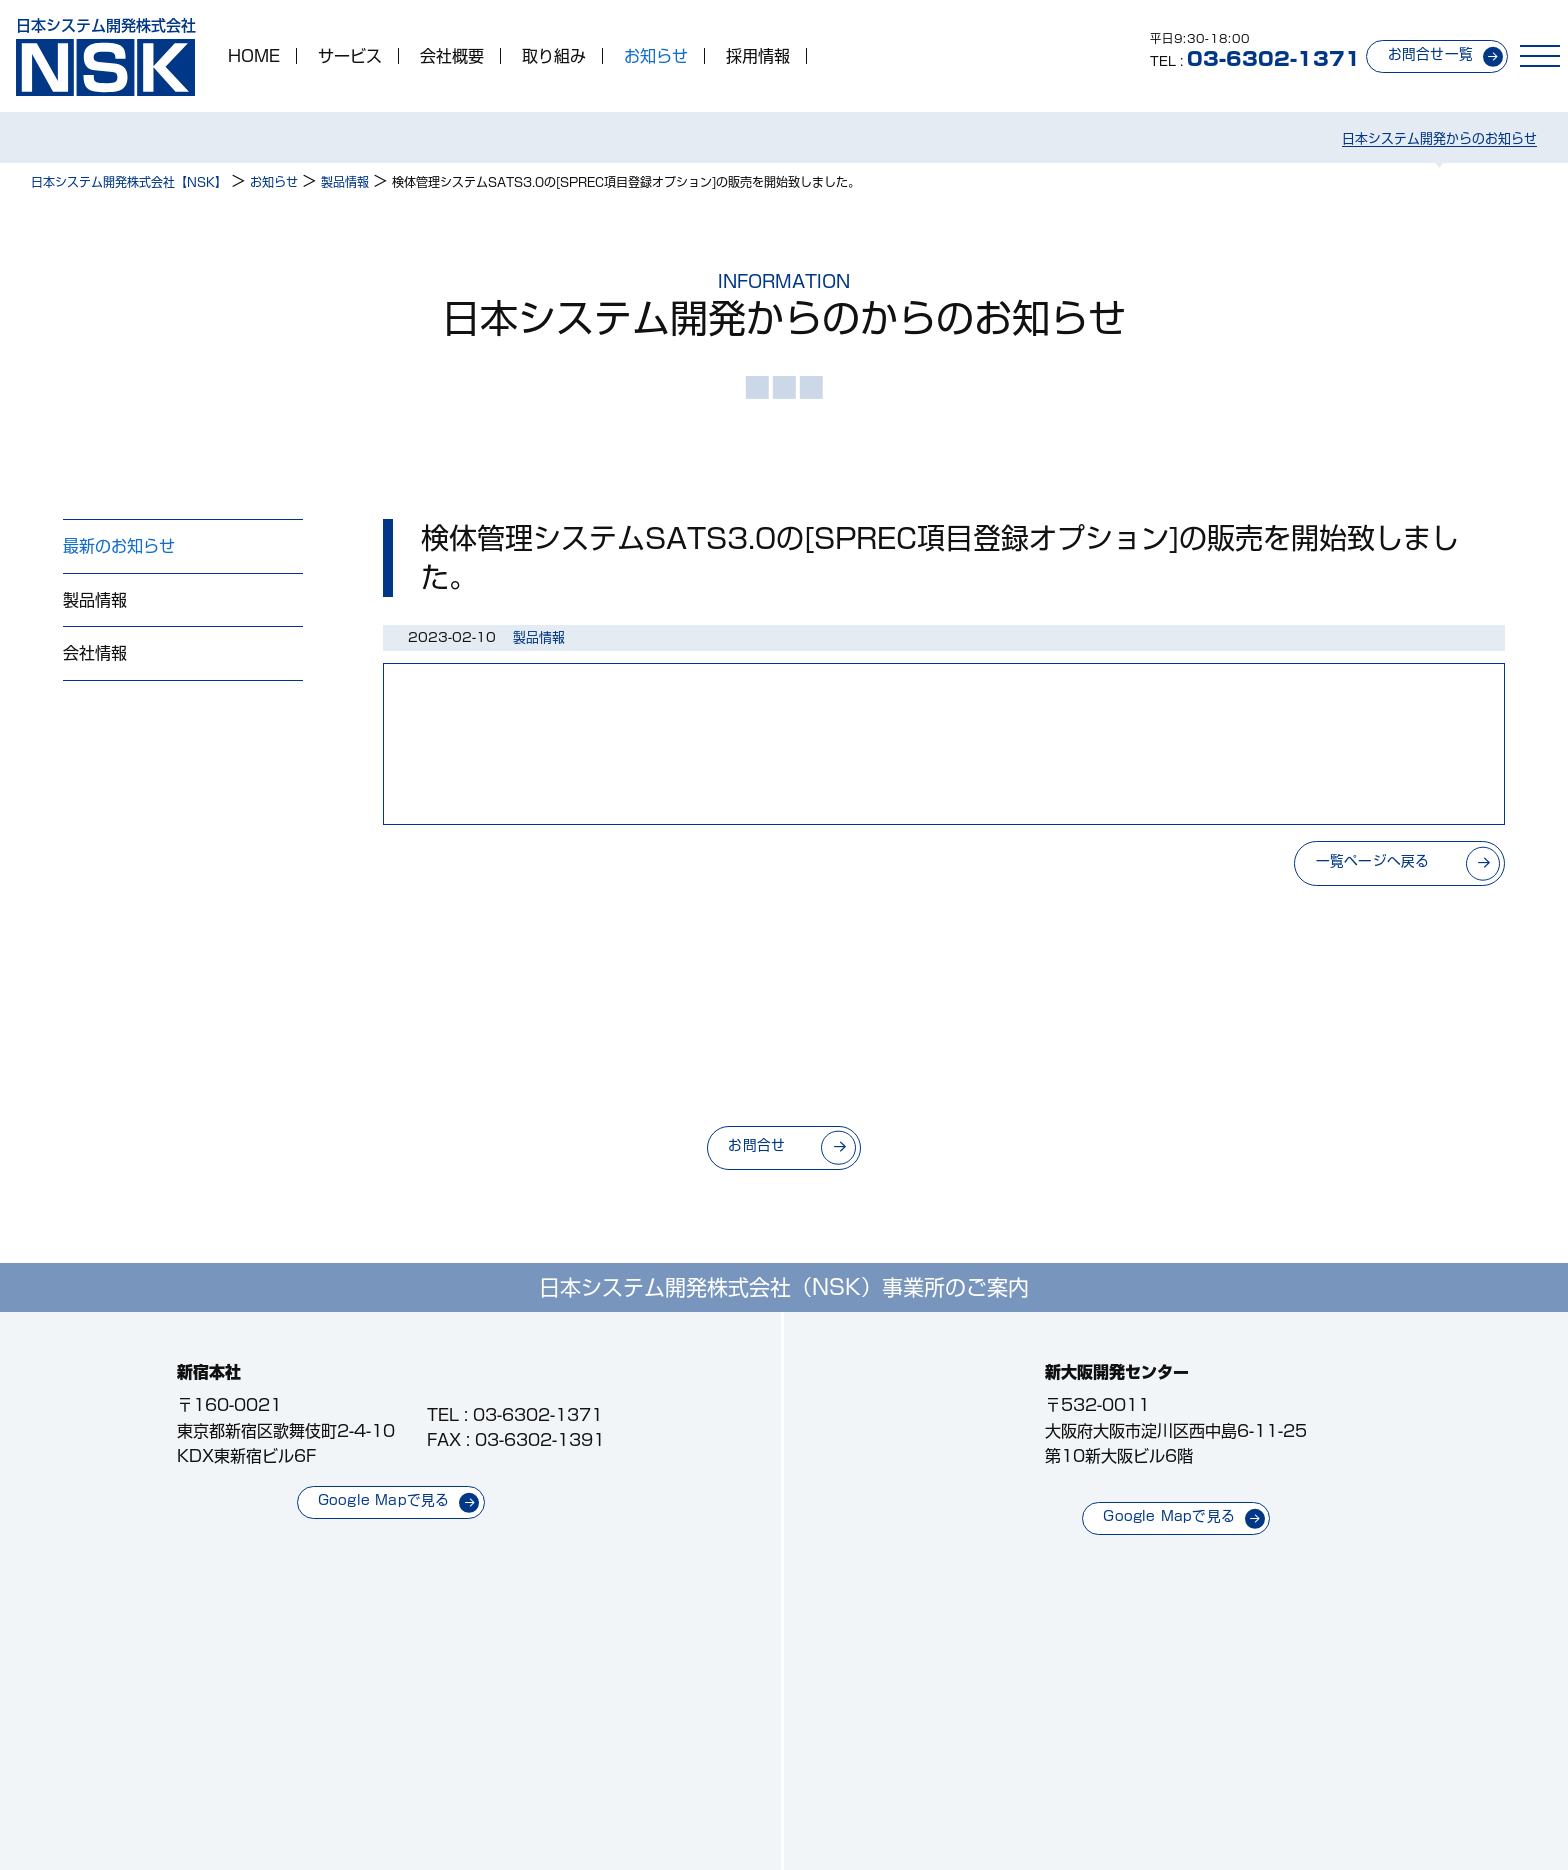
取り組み (554, 56)
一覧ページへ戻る (1373, 861)
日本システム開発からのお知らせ (1439, 138)
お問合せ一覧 (1430, 54)
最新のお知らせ (119, 546)
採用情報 (758, 56)
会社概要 (452, 56)
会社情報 (95, 653)
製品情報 (95, 600)
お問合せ (756, 1145)
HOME (254, 56)
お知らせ (656, 56)
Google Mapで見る (384, 1500)
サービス (350, 56)
